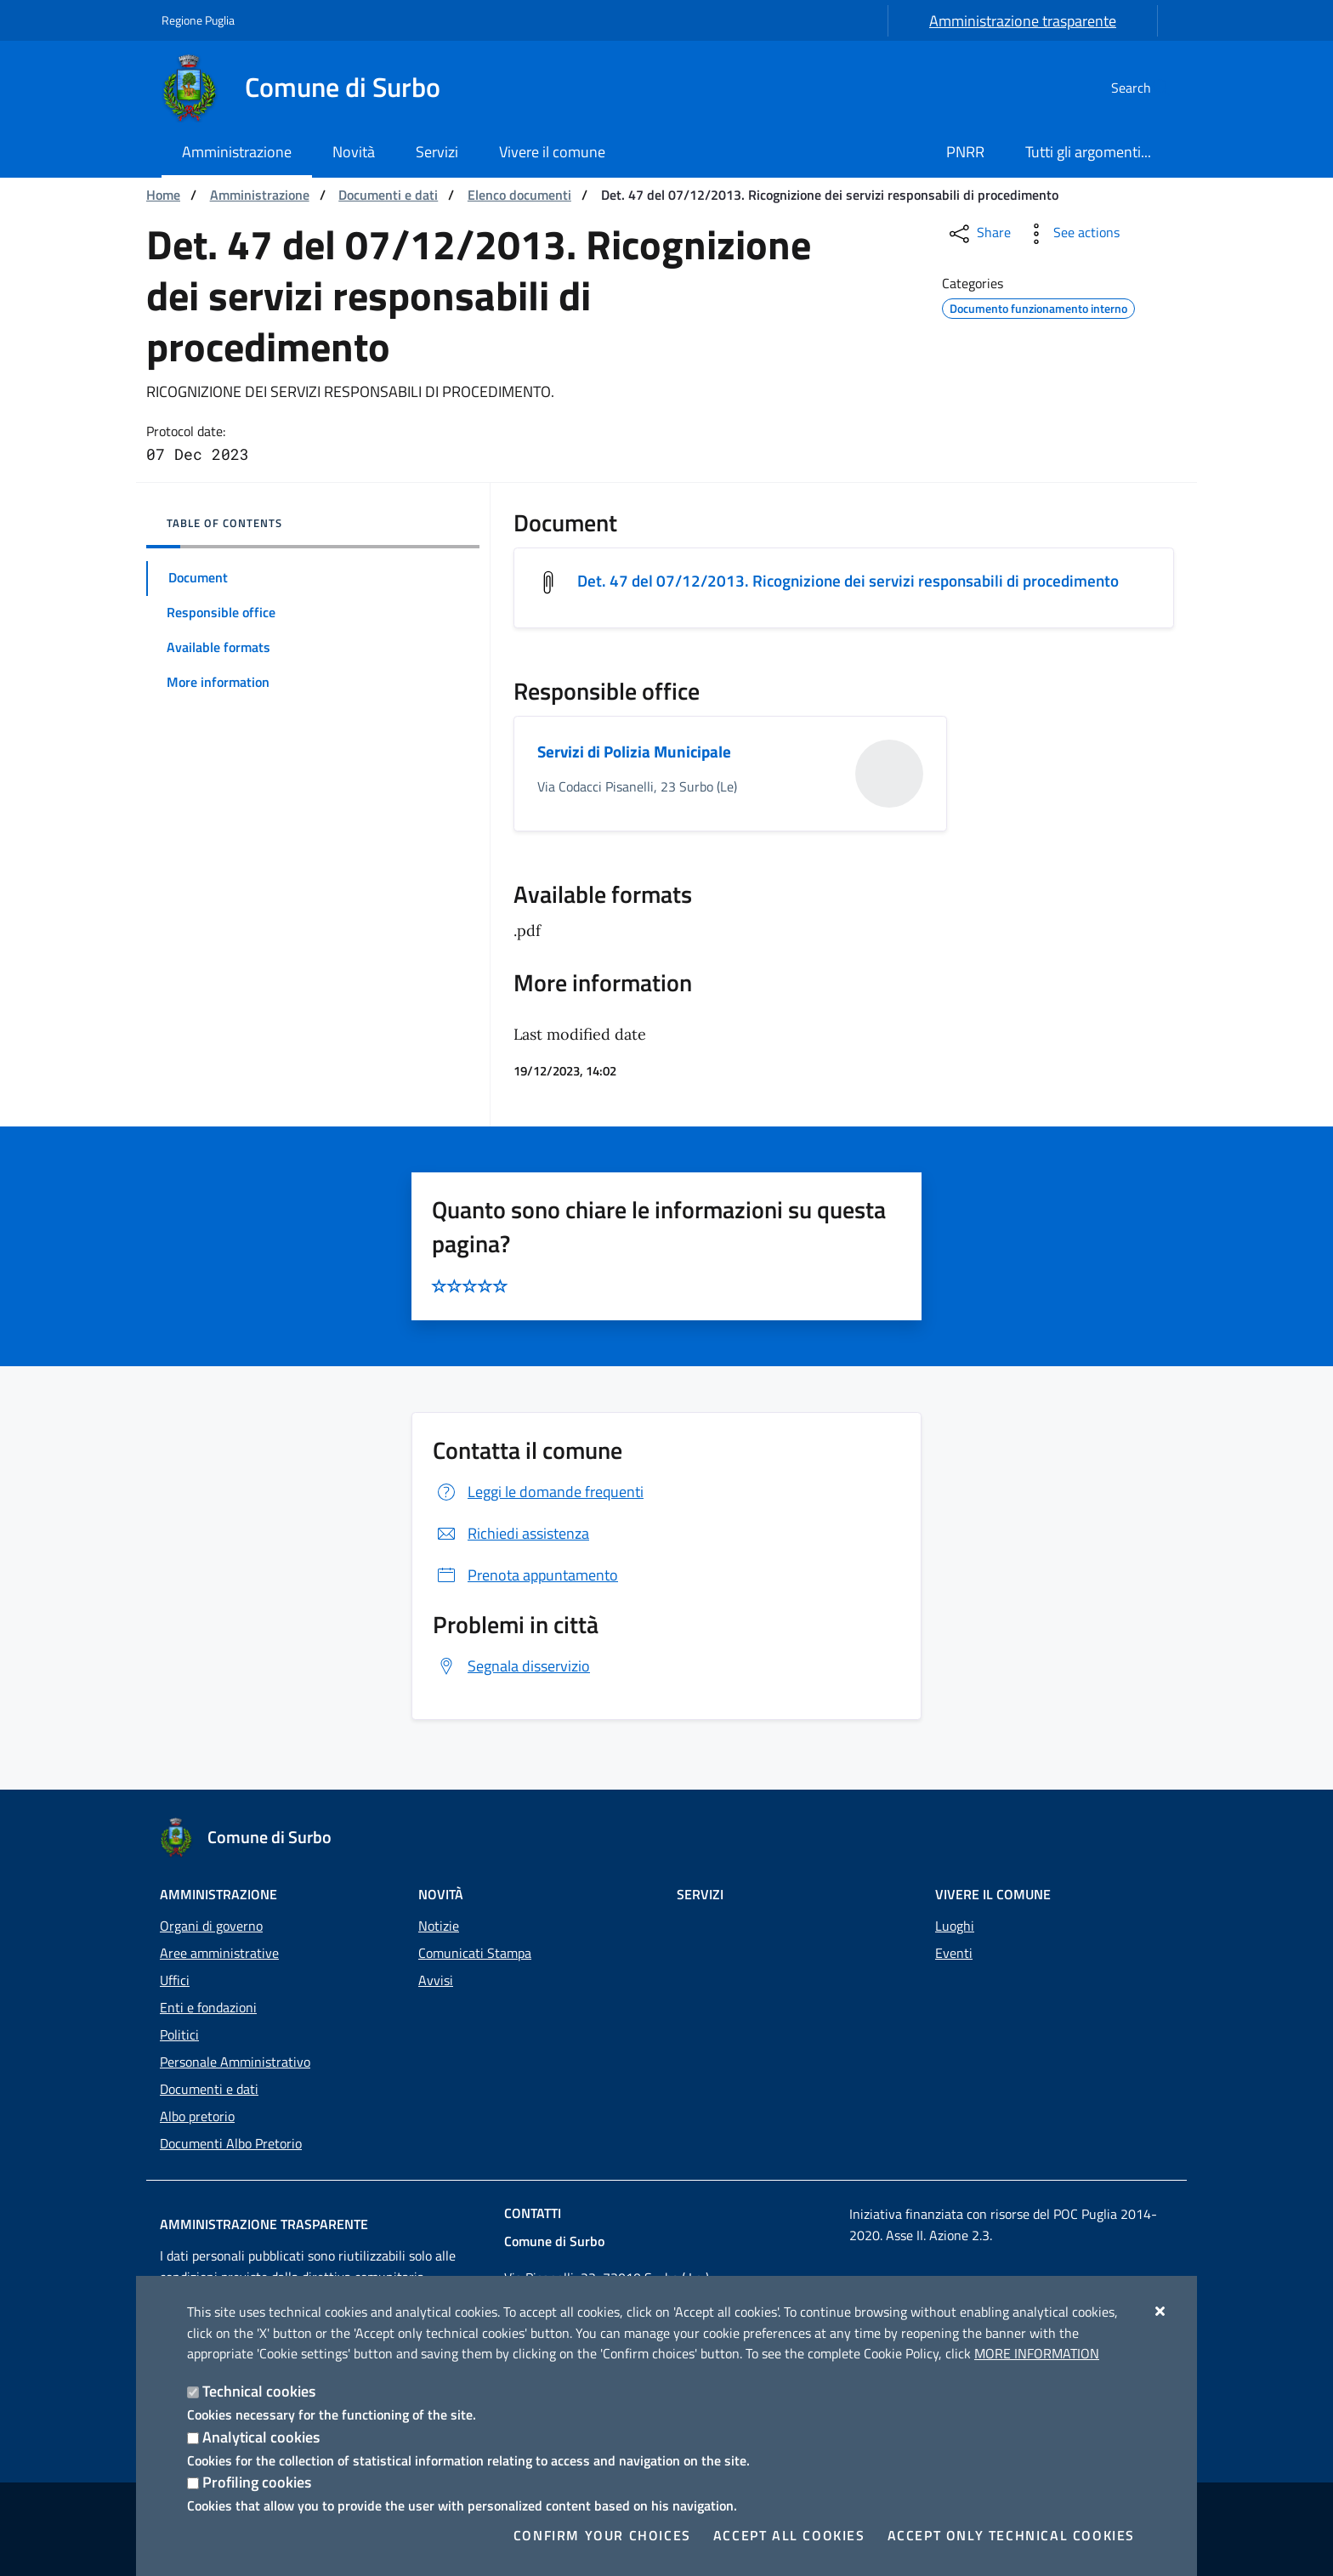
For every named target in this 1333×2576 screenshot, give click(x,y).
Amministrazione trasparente (1022, 20)
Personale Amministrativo (235, 2061)
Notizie (438, 1925)
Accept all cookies (789, 2535)
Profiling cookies (256, 2482)
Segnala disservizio (511, 1666)
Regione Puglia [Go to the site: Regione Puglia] (198, 20)
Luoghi (954, 1925)
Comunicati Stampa (474, 1953)
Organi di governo (211, 1925)
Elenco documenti (519, 194)
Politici (179, 2034)
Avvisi (435, 1980)
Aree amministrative (219, 1953)
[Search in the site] (1151, 87)
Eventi (954, 1953)
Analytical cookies (261, 2437)
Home (163, 194)
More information (1036, 2353)
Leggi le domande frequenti (538, 1493)
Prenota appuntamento (525, 1576)
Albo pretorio (197, 2116)
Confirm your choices (602, 2535)
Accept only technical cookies (1011, 2535)
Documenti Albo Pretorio (231, 2143)
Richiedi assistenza (511, 1534)
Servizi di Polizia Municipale (637, 753)
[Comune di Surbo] (311, 87)
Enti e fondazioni (208, 2007)
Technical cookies (258, 2391)
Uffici (175, 1980)
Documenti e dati (388, 194)
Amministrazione (259, 194)
